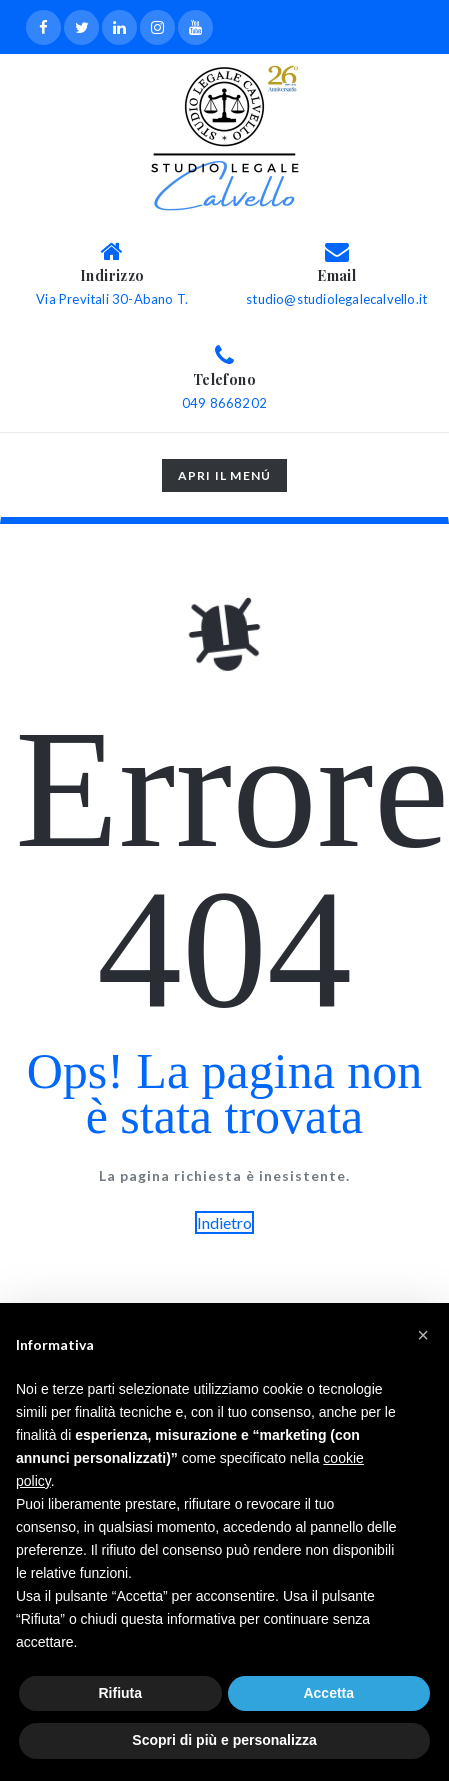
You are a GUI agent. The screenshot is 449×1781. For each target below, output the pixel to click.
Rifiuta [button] (120, 1693)
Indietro (224, 1222)
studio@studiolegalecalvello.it (336, 299)
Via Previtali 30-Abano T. (112, 299)
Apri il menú (224, 479)
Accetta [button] (328, 1693)
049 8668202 (224, 403)
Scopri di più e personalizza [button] (224, 1740)
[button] (423, 1335)
